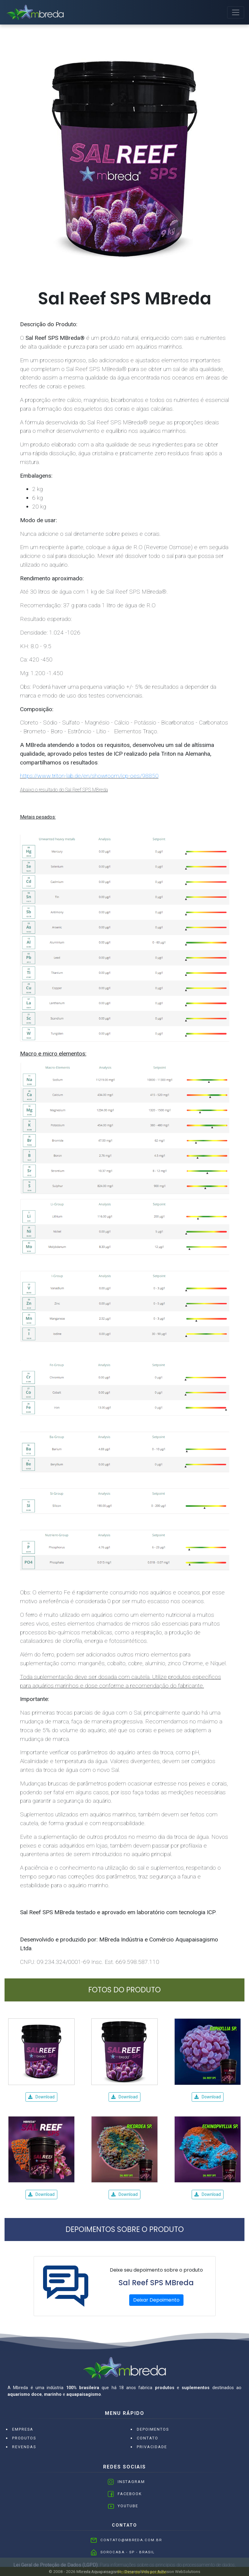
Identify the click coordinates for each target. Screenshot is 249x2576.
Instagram (131, 2482)
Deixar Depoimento (156, 2299)
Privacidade (152, 2447)
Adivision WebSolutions (178, 2571)
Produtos (24, 2438)
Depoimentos (153, 2429)
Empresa (22, 2429)
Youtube (128, 2506)
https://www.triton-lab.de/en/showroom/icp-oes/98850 (89, 775)
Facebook (130, 2494)
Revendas (24, 2447)
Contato (147, 2438)
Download (41, 2096)
